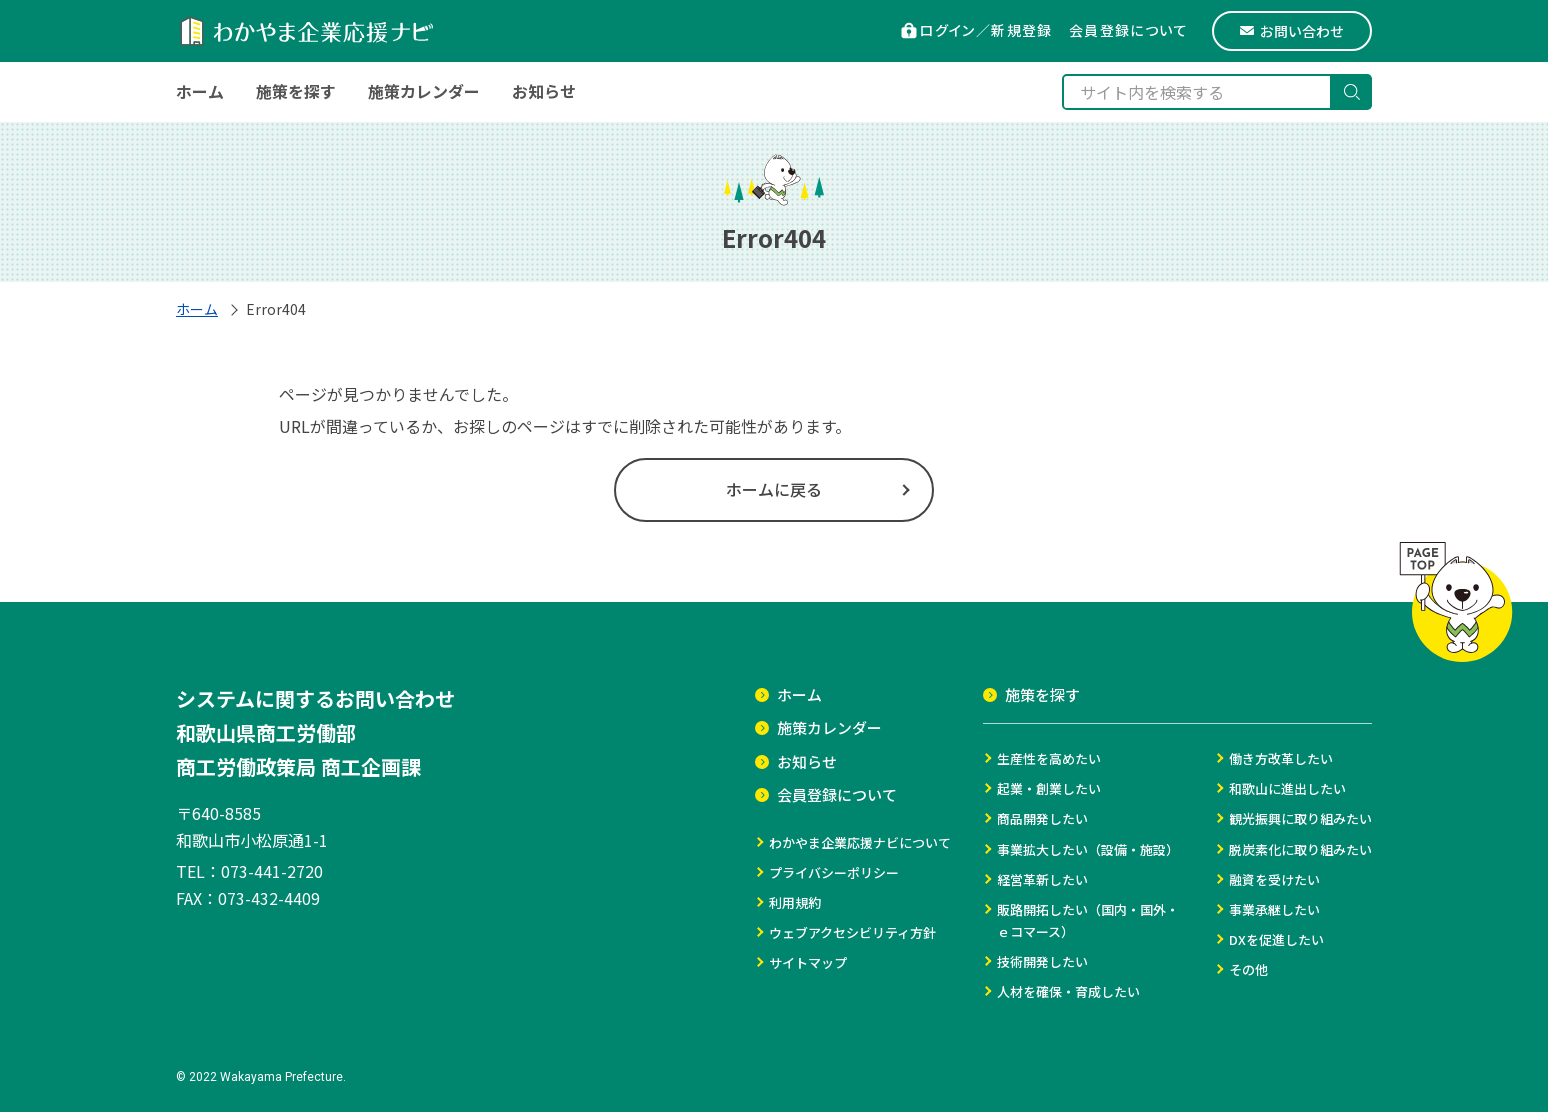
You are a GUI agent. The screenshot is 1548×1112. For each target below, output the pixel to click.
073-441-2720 (272, 871)
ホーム (197, 309)
